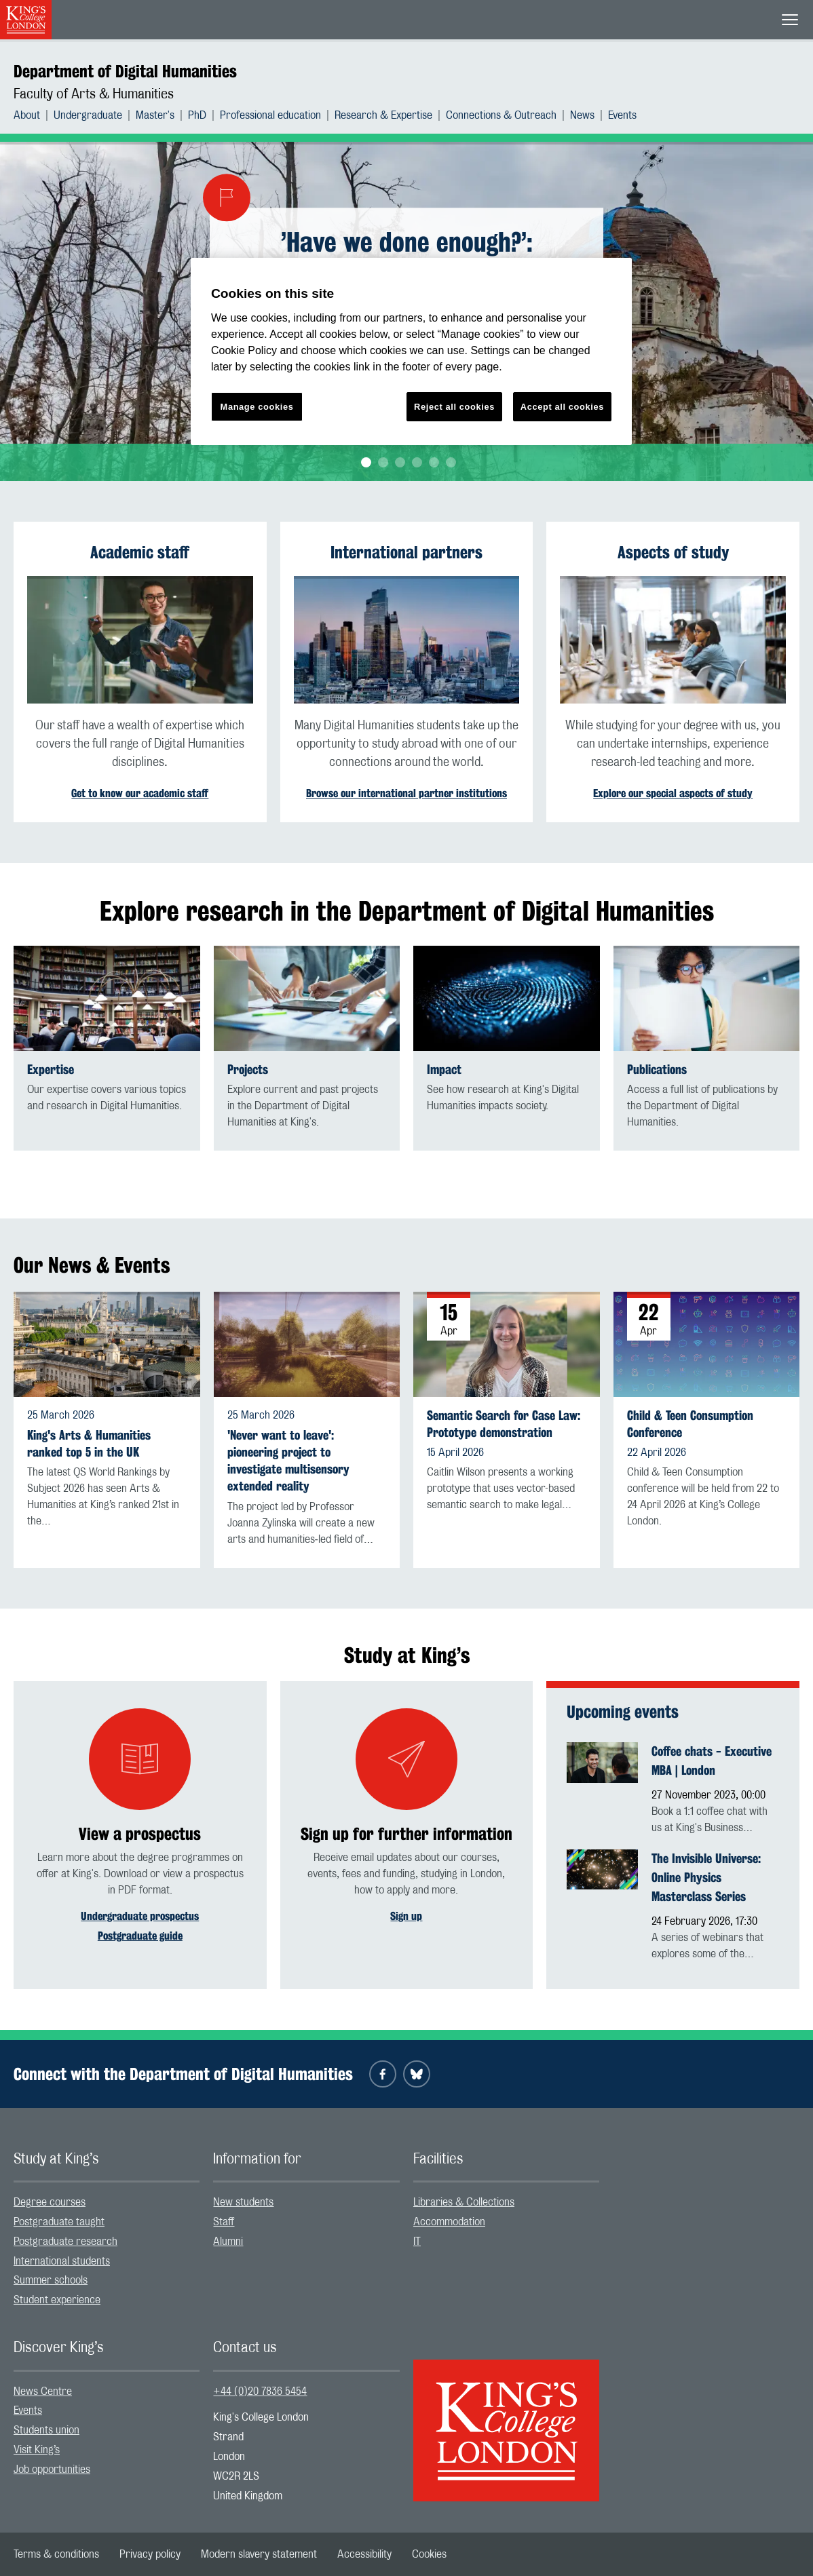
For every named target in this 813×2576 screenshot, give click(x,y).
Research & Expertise (383, 115)
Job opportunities (52, 2469)
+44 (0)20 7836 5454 (260, 2391)
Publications (657, 1069)
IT (417, 2241)
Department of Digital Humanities (125, 71)
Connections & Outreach (501, 115)
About (27, 115)
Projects (247, 1069)
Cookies (429, 2554)
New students (243, 2202)
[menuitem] (34, 115)
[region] (411, 352)
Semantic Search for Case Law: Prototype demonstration (503, 1424)
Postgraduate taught (59, 2221)
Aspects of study (673, 552)
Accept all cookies (562, 407)
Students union (46, 2430)
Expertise (50, 1069)
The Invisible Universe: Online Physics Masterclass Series (706, 1877)
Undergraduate (88, 115)
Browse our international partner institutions (406, 793)
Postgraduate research (65, 2241)
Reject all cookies (454, 407)
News (582, 115)
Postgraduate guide (140, 1936)
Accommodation (449, 2221)
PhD (197, 115)
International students (62, 2261)
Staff (223, 2221)
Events (622, 115)
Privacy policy (150, 2554)
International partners (406, 552)
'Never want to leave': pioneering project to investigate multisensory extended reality (288, 1461)
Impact (444, 1069)
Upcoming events (623, 1711)
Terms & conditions (56, 2554)
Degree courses (50, 2202)
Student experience (57, 2299)
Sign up (406, 1916)
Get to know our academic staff (139, 793)
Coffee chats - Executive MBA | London (711, 1760)
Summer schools (51, 2280)
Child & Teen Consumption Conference (690, 1424)
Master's (155, 115)
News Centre (43, 2391)
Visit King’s (37, 2449)
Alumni (228, 2241)
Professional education (270, 115)
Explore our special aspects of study (673, 793)
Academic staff (139, 552)
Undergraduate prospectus (140, 1916)
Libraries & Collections (463, 2202)
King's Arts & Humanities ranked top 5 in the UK (89, 1444)
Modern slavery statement (259, 2554)
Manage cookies (257, 407)
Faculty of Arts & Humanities (94, 94)
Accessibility (364, 2554)
